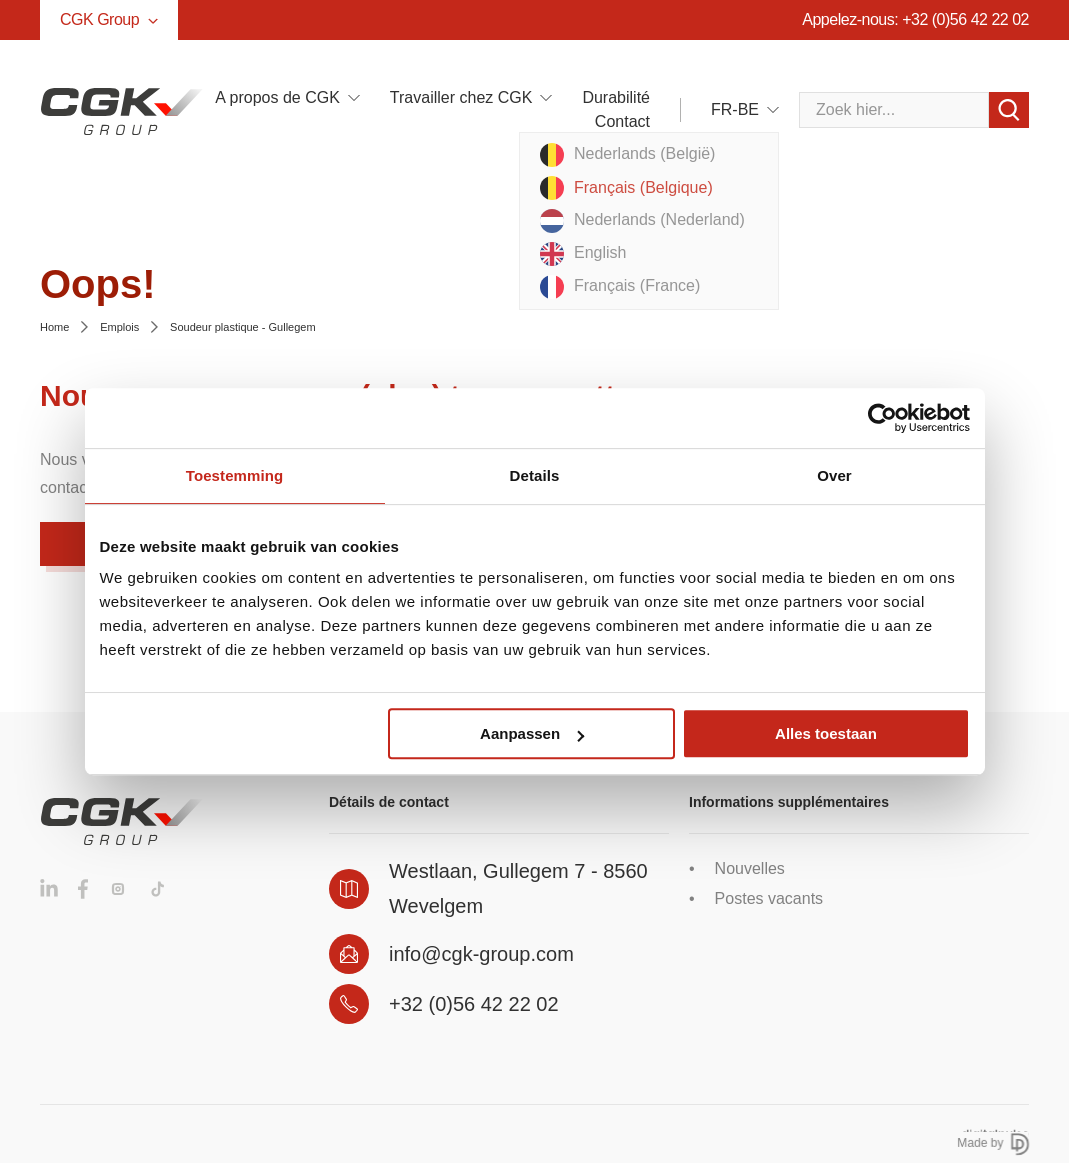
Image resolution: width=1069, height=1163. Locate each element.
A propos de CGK (277, 97)
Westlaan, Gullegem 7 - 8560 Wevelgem (518, 888)
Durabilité (616, 97)
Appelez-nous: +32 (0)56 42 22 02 (915, 19)
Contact (622, 121)
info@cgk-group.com (481, 954)
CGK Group (109, 19)
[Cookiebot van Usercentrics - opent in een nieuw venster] (882, 418)
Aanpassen (532, 733)
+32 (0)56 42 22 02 (474, 1004)
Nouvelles (750, 868)
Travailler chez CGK (461, 97)
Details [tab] (535, 475)
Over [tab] (834, 475)
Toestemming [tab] (235, 475)
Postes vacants (769, 898)
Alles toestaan (826, 733)
